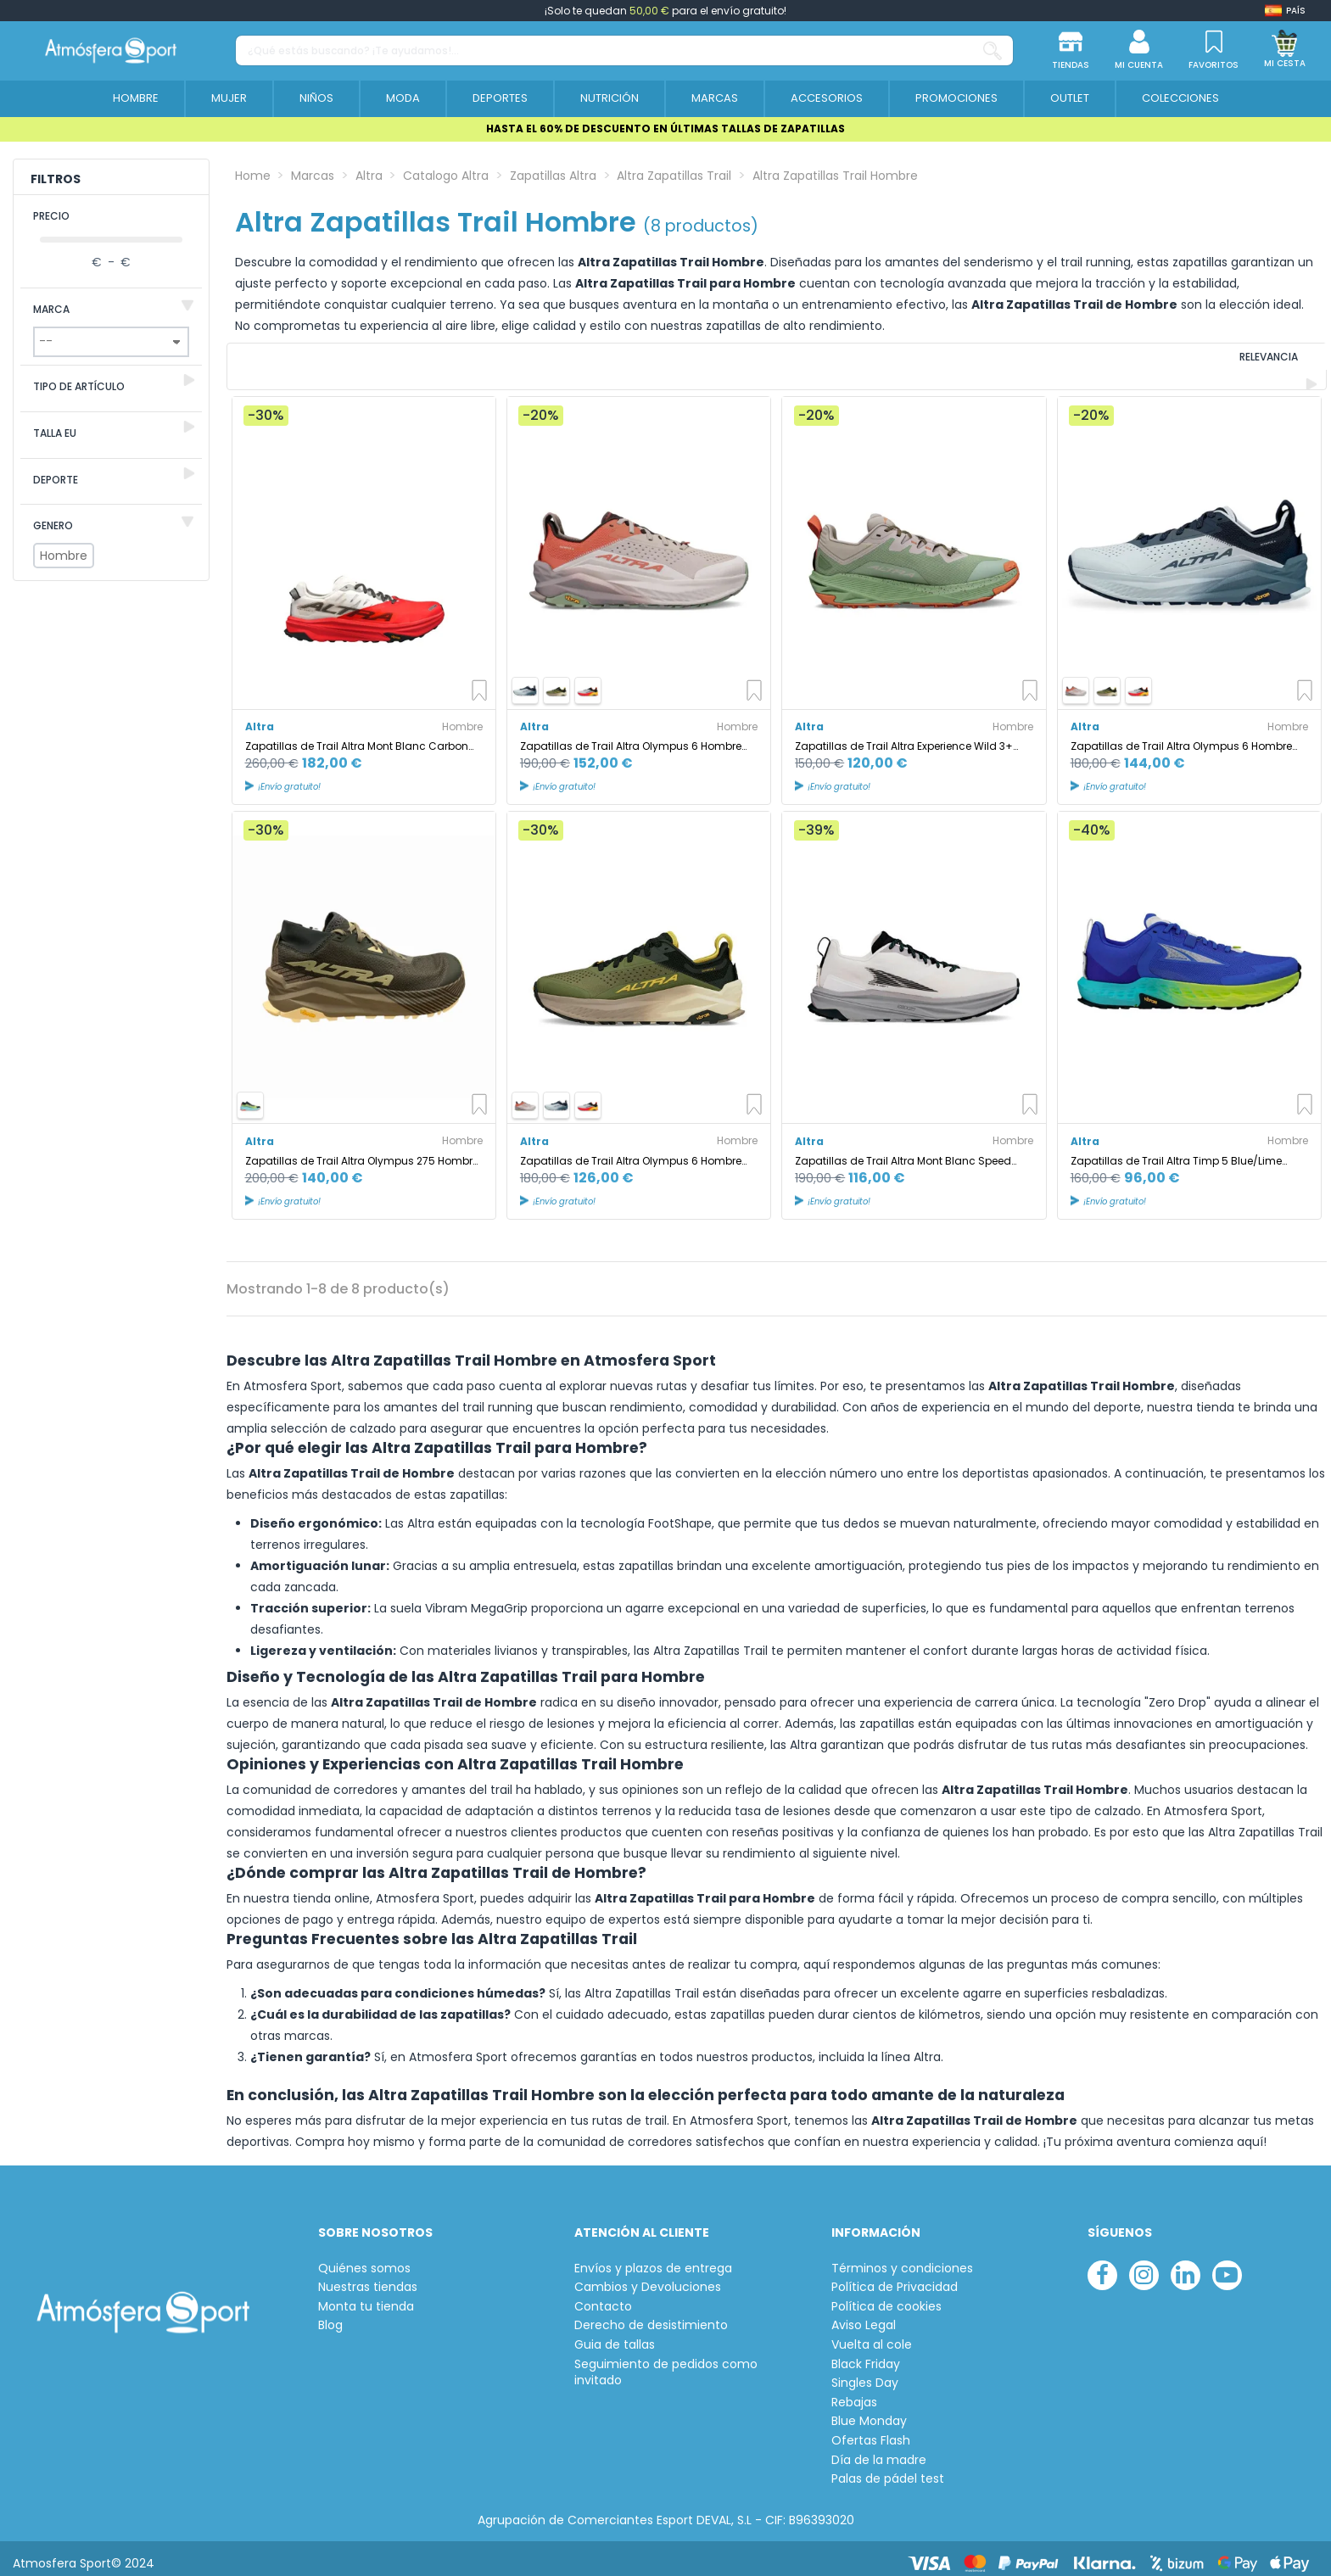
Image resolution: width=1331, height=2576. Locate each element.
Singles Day (864, 2374)
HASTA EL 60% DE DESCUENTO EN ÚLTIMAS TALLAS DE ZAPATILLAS (665, 128)
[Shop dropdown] (1285, 10)
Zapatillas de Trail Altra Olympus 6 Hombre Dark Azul (1181, 736)
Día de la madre (878, 2451)
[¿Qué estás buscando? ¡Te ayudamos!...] (992, 50)
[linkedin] (1185, 2266)
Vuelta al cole (871, 2335)
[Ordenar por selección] (1211, 362)
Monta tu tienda (366, 2297)
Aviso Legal (863, 2317)
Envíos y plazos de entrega (653, 2259)
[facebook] (1102, 2266)
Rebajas (854, 2393)
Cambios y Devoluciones (647, 2279)
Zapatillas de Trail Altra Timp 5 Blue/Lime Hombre (1176, 1151)
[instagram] (1144, 2266)
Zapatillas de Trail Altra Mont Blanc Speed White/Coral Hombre (903, 1151)
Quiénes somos (364, 2259)
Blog (330, 2317)
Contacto (603, 2297)
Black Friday (865, 2355)
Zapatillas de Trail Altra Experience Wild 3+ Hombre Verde (904, 736)
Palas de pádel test (887, 2470)
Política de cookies (886, 2297)
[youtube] (1227, 2266)
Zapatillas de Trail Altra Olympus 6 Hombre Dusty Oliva (630, 1151)
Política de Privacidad (894, 2279)
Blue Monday (869, 2413)
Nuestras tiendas (367, 2279)
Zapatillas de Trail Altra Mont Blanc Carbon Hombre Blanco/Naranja (356, 736)
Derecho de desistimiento (651, 2317)
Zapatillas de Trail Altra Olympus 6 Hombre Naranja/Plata (630, 736)
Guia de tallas (614, 2335)
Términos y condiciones (902, 2259)
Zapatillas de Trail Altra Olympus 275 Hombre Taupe (361, 1151)
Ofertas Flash (870, 2431)
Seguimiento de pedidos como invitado (666, 2363)
